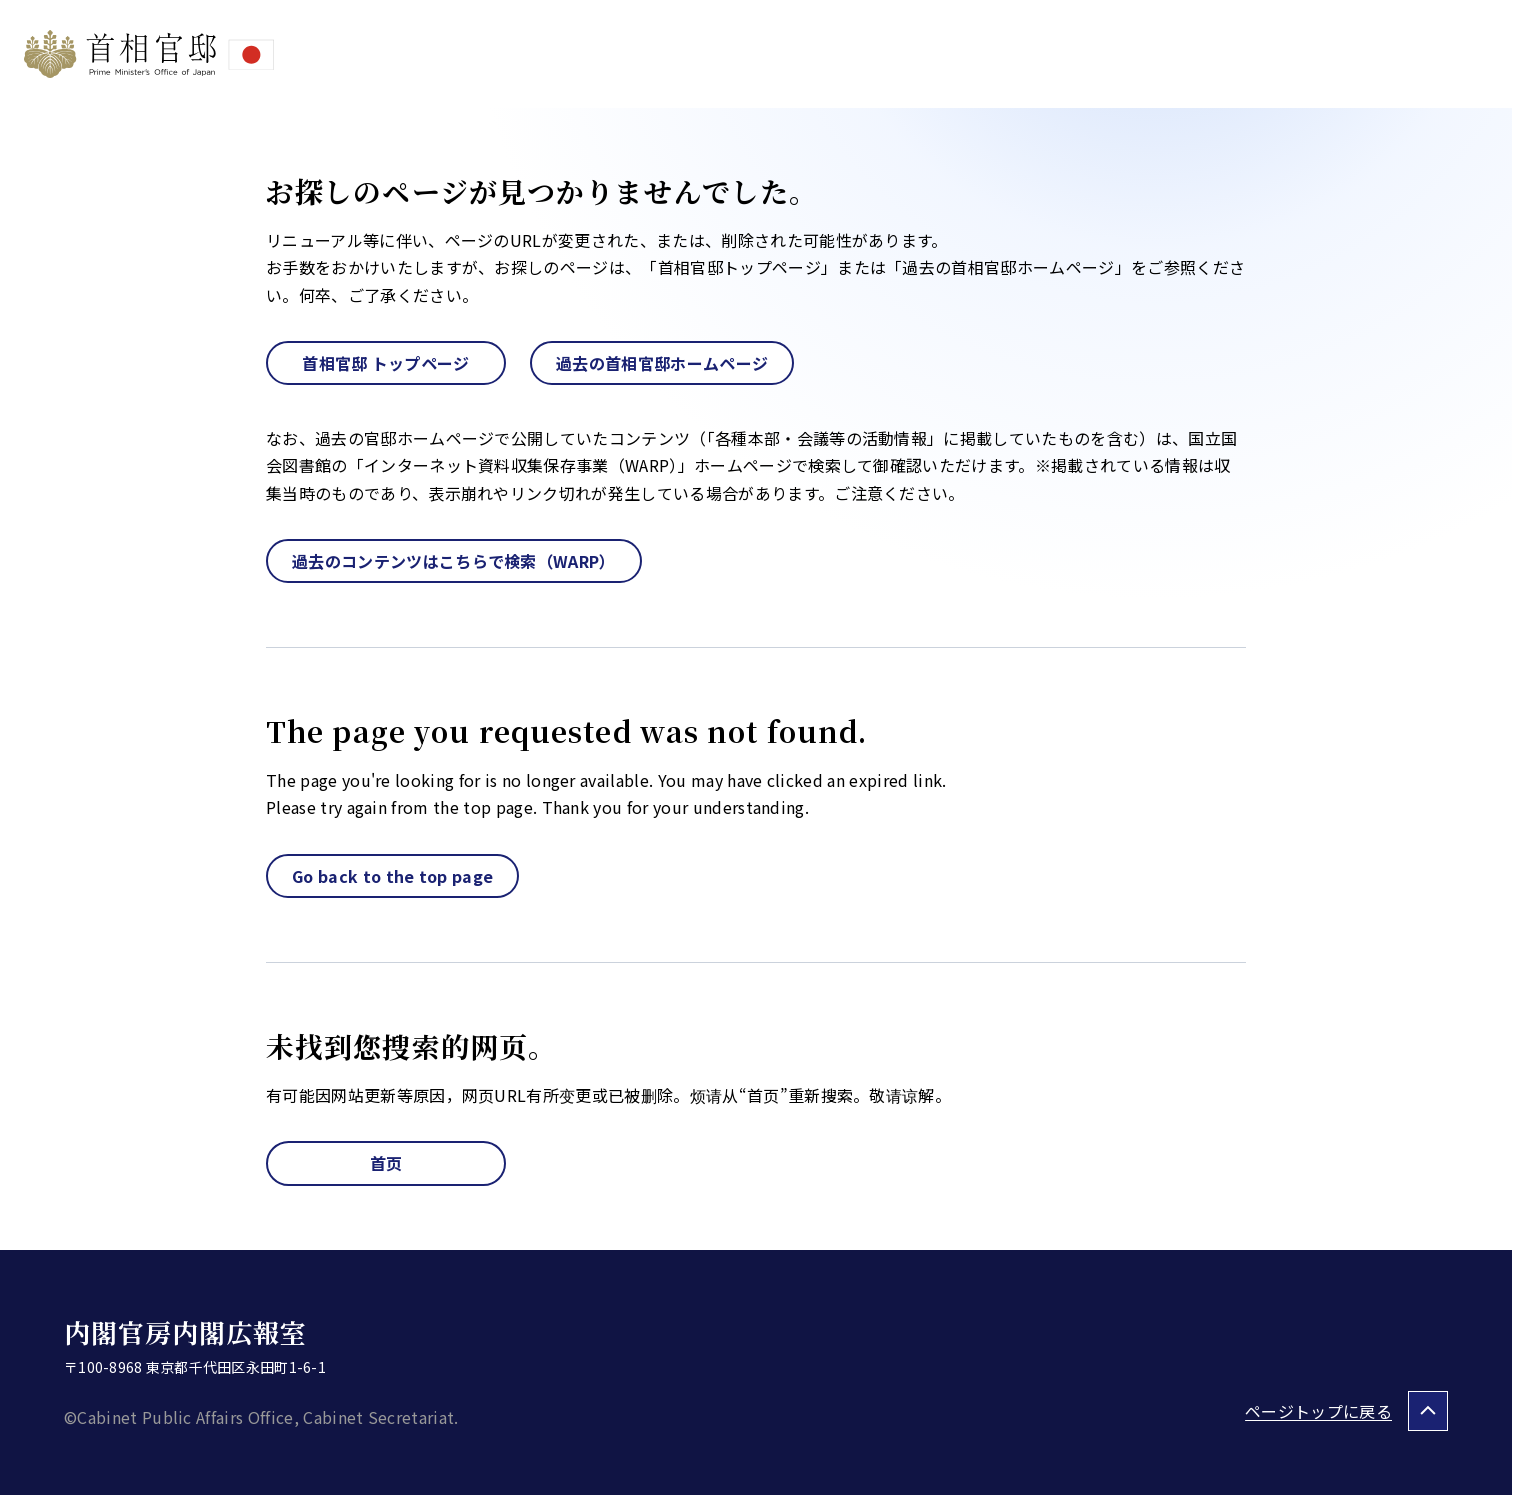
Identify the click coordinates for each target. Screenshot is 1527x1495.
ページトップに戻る (1318, 1411)
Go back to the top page (392, 876)
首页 (386, 1163)
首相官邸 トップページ (386, 363)
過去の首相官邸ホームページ (662, 363)
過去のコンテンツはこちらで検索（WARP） (454, 561)
